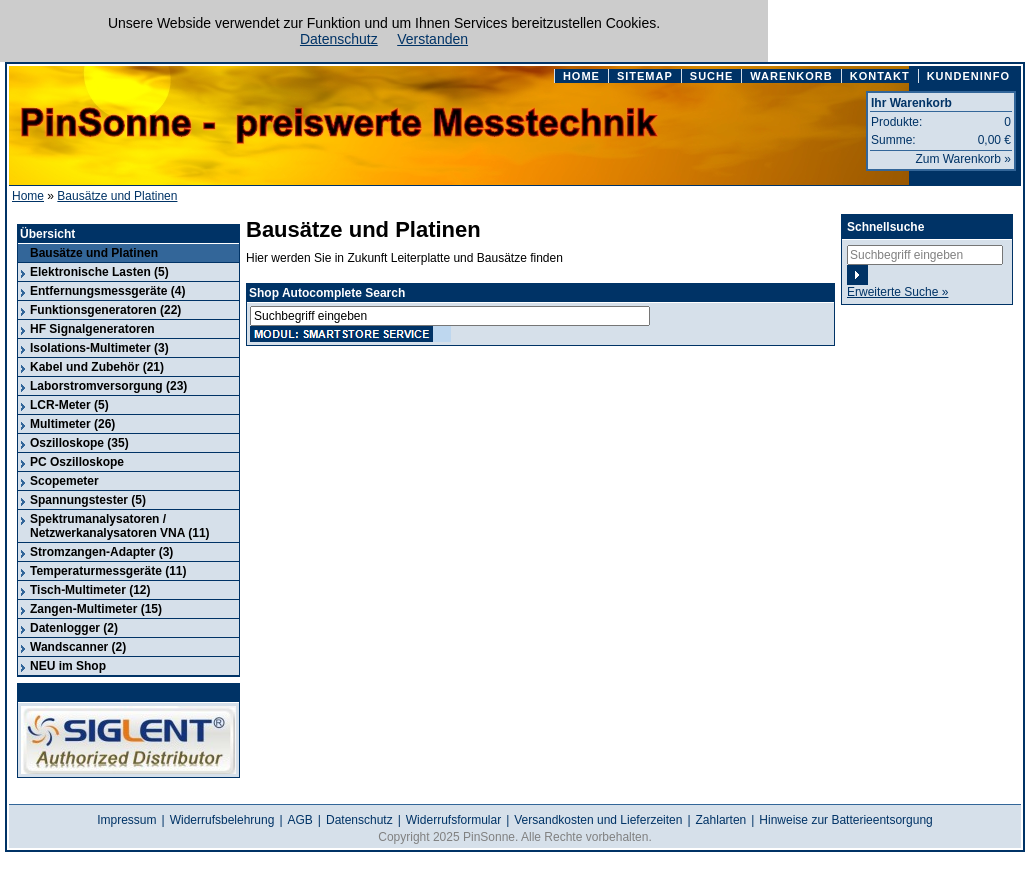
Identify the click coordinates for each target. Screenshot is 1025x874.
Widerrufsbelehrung (222, 820)
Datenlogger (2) (74, 628)
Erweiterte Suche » (897, 292)
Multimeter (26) (72, 424)
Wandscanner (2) (78, 647)
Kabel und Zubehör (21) (97, 367)
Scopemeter (64, 481)
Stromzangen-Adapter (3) (101, 552)
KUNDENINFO (968, 76)
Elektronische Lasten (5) (99, 272)
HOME (581, 76)
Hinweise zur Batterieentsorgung (845, 820)
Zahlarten (721, 820)
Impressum (126, 820)
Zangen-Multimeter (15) (96, 609)
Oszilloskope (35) (79, 443)
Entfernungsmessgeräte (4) (107, 291)
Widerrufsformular (453, 820)
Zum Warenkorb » (963, 159)
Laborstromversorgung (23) (108, 386)
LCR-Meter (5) (69, 405)
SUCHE (712, 76)
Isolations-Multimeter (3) (99, 348)
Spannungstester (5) (88, 500)
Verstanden (432, 39)
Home (28, 196)
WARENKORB (791, 76)
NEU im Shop (68, 666)
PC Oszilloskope (77, 462)
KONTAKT (880, 76)
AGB (300, 820)
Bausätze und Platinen (117, 196)
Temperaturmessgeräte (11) (108, 571)
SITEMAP (645, 76)
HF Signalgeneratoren (92, 329)
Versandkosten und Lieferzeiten (598, 820)
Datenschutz (339, 39)
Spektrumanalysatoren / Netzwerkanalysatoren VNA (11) (120, 526)
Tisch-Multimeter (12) (90, 590)
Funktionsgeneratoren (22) (105, 310)
